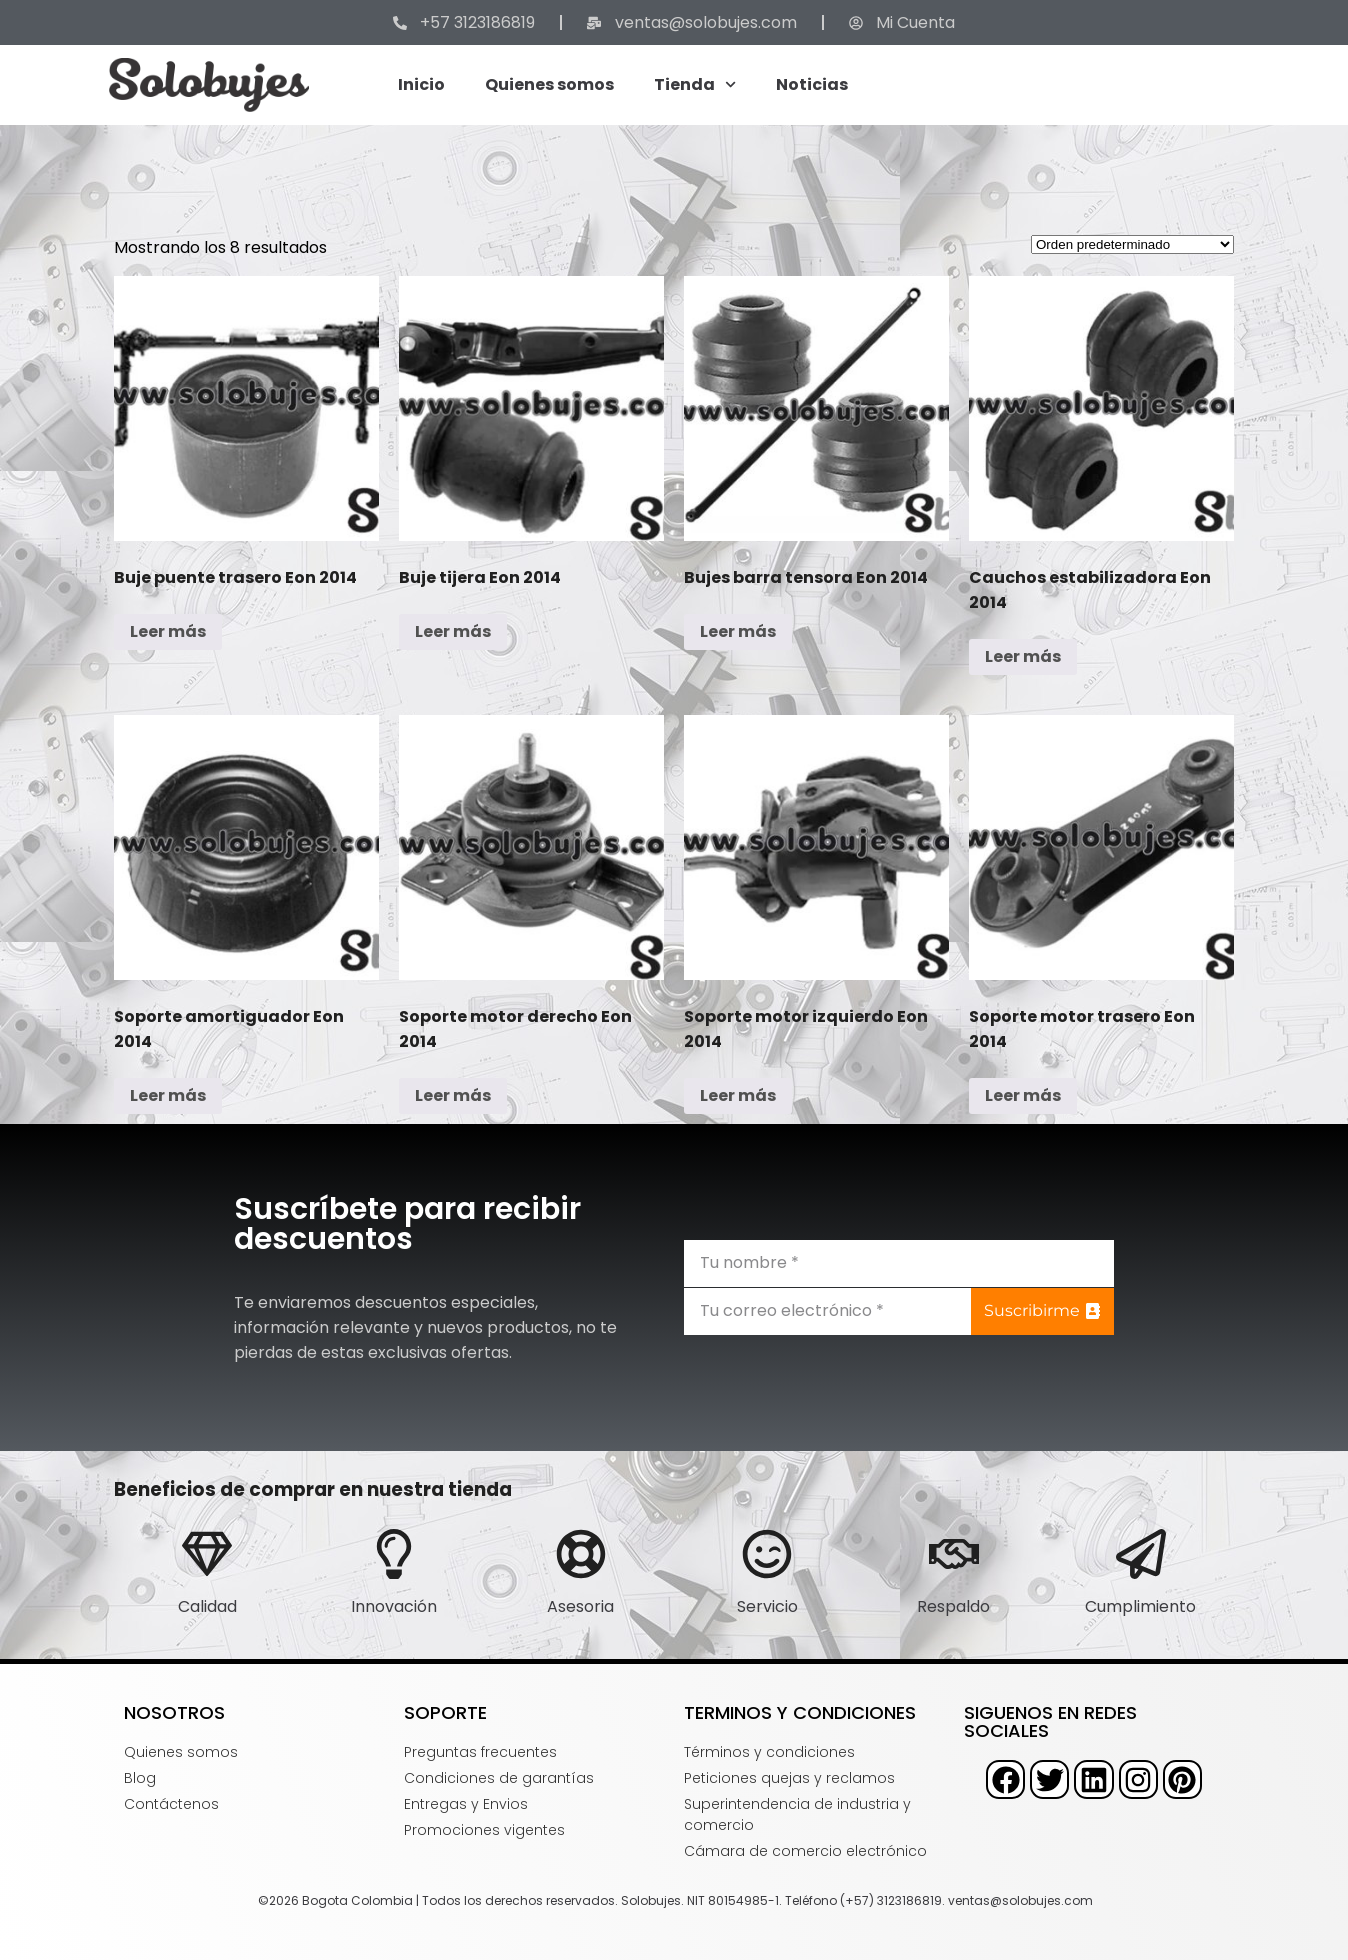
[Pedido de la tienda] (1132, 244)
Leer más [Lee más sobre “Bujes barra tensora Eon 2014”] (738, 631)
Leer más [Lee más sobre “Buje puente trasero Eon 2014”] (168, 631)
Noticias (812, 84)
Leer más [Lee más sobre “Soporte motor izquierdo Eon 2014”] (738, 1095)
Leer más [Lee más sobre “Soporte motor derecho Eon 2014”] (453, 1095)
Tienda (695, 84)
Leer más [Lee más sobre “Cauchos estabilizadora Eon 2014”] (1023, 656)
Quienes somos (549, 84)
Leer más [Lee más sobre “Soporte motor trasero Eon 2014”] (1023, 1095)
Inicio (421, 84)
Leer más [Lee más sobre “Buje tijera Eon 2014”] (453, 631)
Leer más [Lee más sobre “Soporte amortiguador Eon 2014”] (168, 1095)
